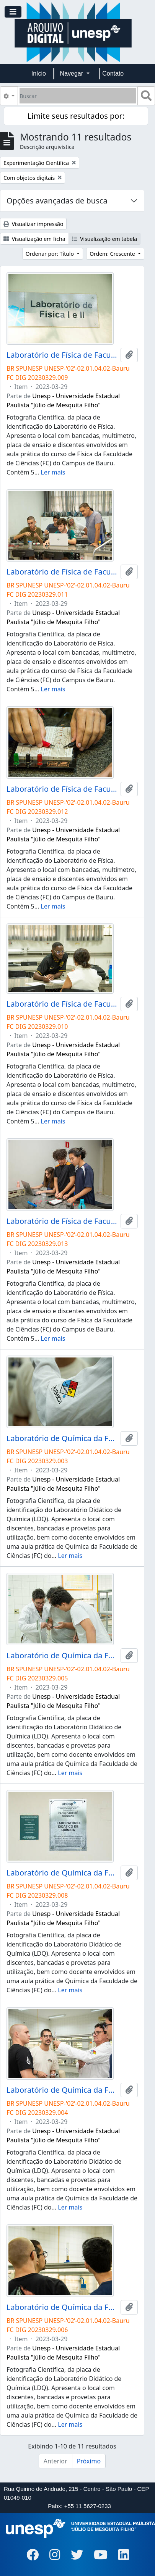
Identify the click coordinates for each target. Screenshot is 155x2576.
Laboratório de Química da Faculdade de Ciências (62, 1438)
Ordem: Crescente (113, 253)
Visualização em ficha (34, 238)
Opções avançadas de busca (57, 200)
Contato (113, 73)
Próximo (89, 2461)
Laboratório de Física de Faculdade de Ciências (62, 355)
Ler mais (53, 472)
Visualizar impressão (33, 224)
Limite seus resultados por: (76, 116)
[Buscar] (78, 95)
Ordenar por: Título (50, 253)
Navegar (72, 73)
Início (38, 73)
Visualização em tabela (104, 238)
